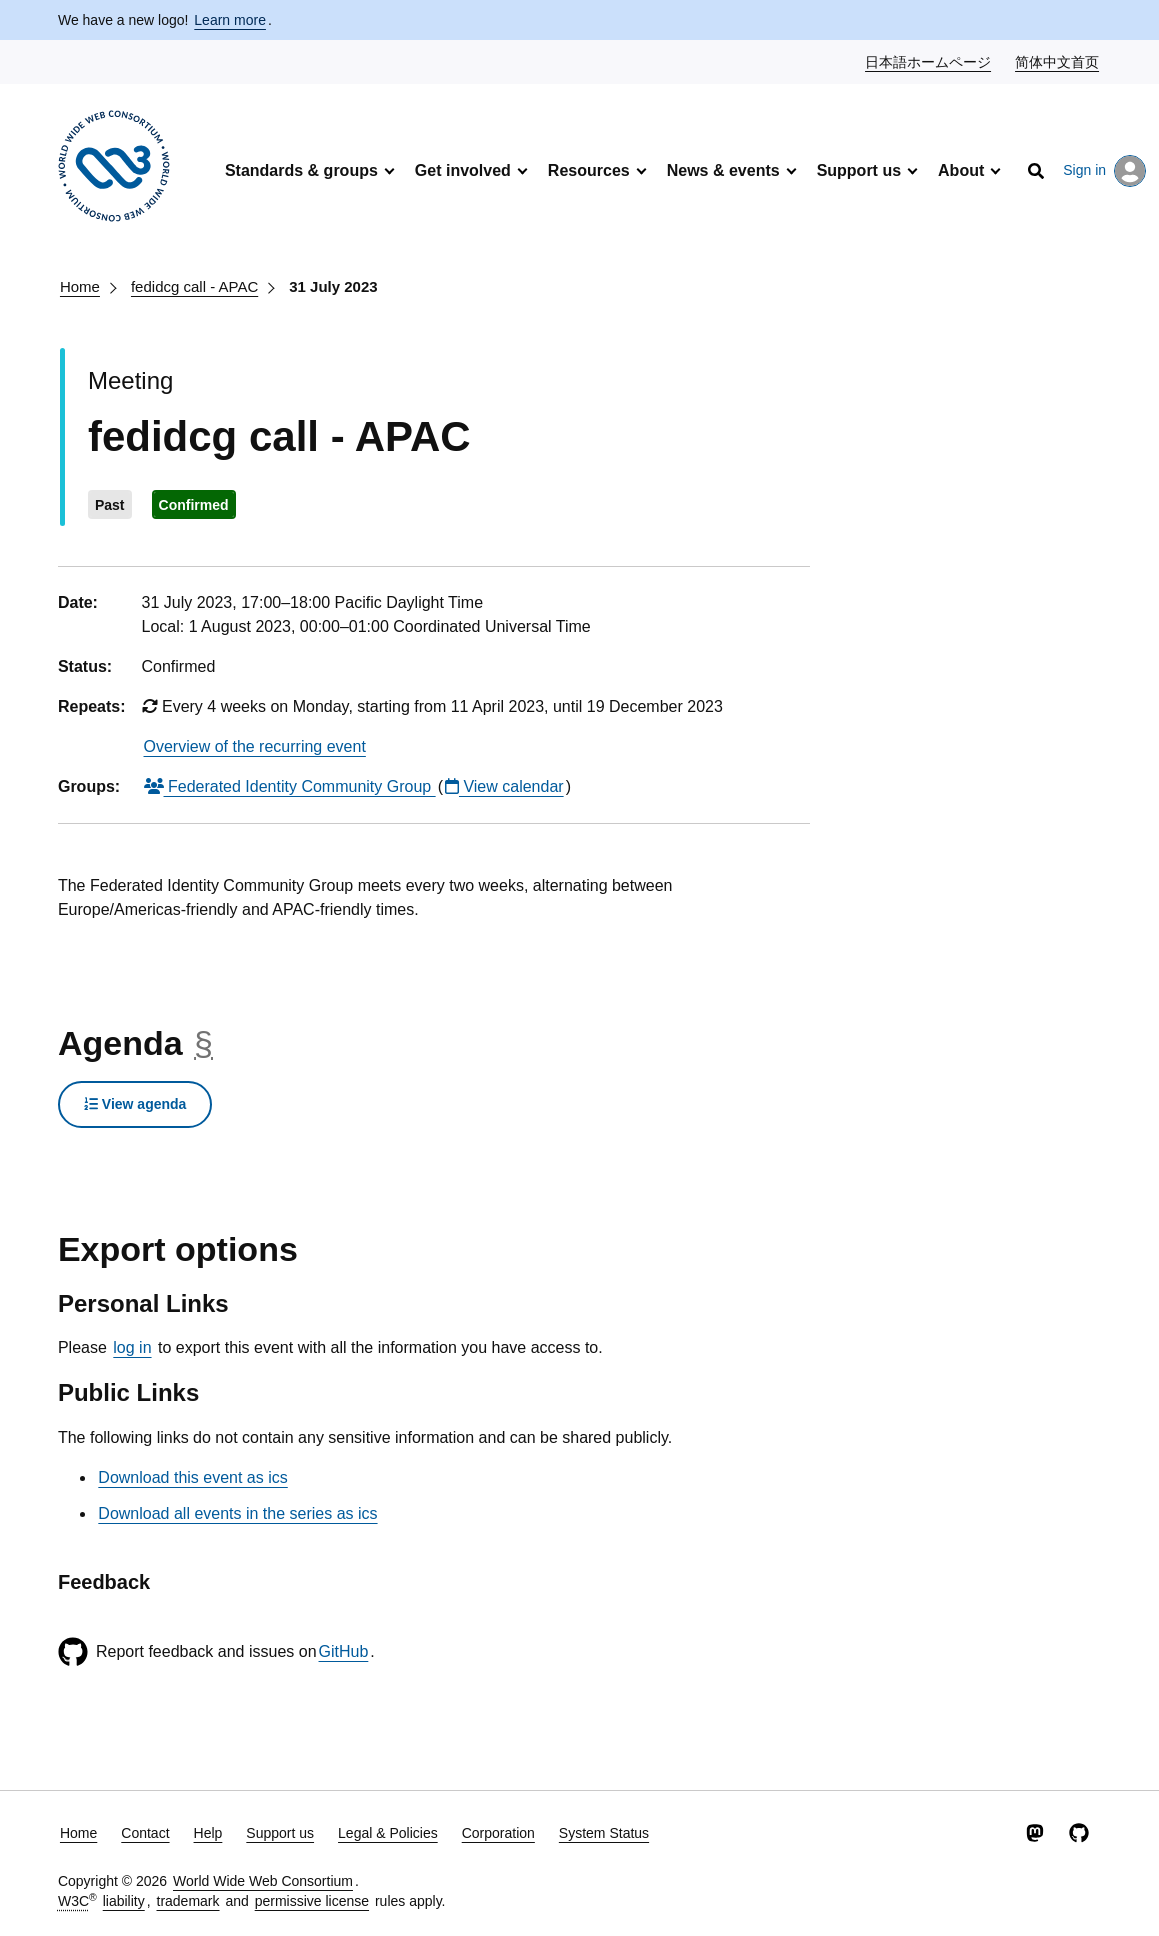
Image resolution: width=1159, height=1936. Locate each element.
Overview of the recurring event (255, 746)
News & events (723, 170)
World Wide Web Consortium (263, 1881)
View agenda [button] (135, 1104)
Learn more (230, 20)
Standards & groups (301, 170)
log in (132, 1347)
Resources (589, 170)
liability (124, 1901)
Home (80, 286)
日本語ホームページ (929, 61)
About (961, 170)
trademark (188, 1901)
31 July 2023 (333, 286)
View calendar (504, 786)
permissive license (312, 1901)
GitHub (344, 1651)
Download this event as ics (192, 1477)
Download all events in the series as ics (237, 1513)
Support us (859, 170)
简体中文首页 (1058, 61)
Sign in (1104, 171)
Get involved (463, 170)
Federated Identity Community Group (290, 786)
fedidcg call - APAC (194, 286)
